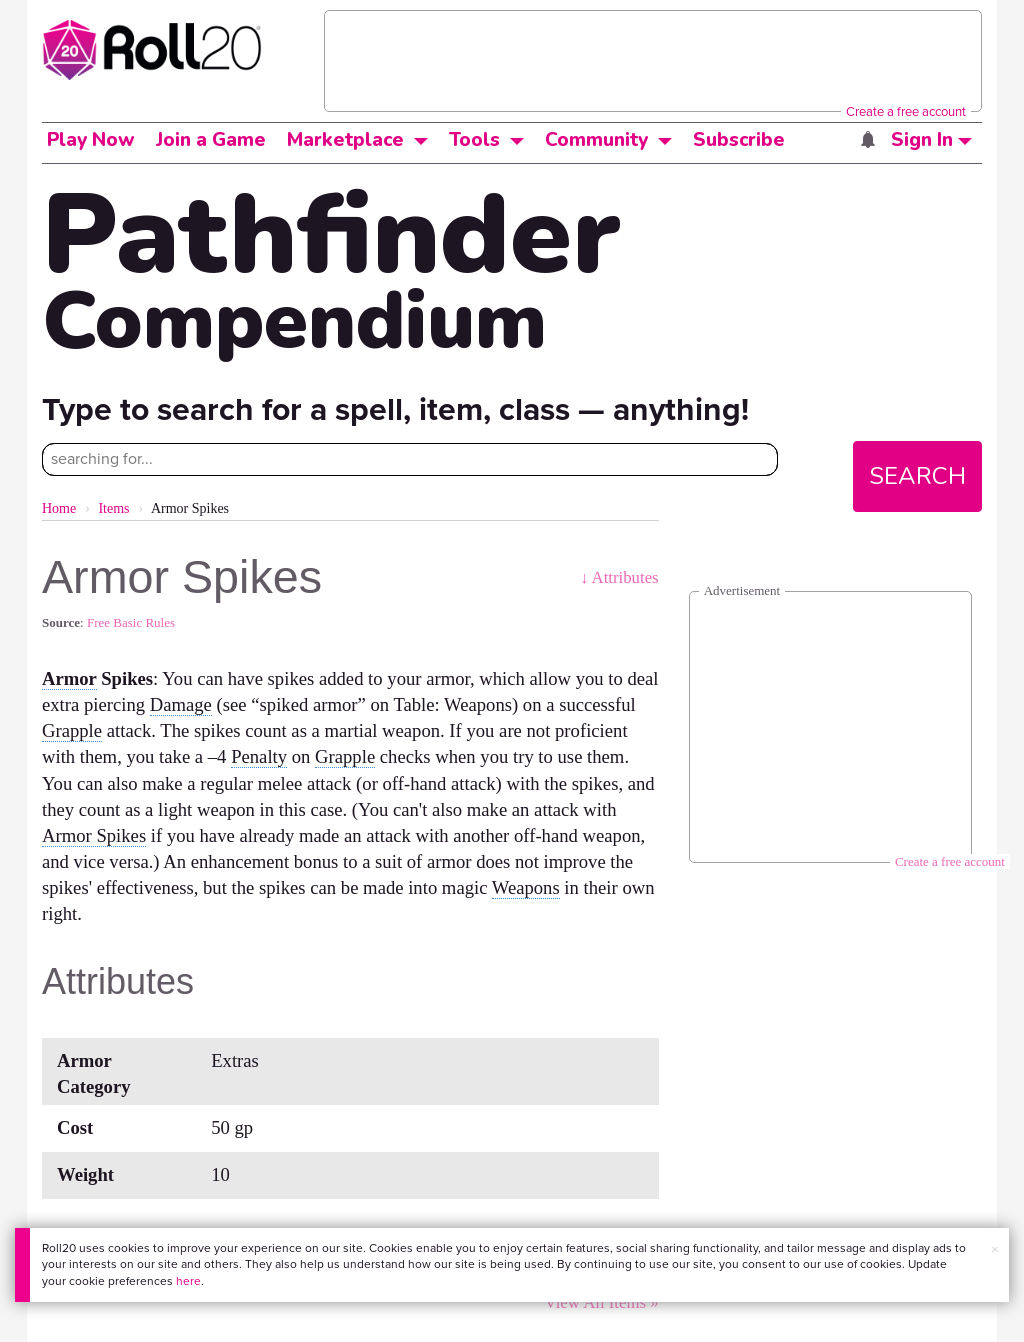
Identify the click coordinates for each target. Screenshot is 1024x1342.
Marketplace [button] (345, 140)
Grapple (72, 730)
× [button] (995, 1249)
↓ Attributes (619, 577)
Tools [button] (474, 140)
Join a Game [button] (211, 140)
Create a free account (906, 111)
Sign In (931, 140)
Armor (69, 678)
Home (59, 508)
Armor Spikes (94, 835)
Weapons (526, 887)
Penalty (259, 756)
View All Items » (602, 1302)
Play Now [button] (91, 140)
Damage (181, 704)
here (188, 1281)
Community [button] (596, 140)
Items (113, 508)
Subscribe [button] (739, 140)
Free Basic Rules (131, 622)
